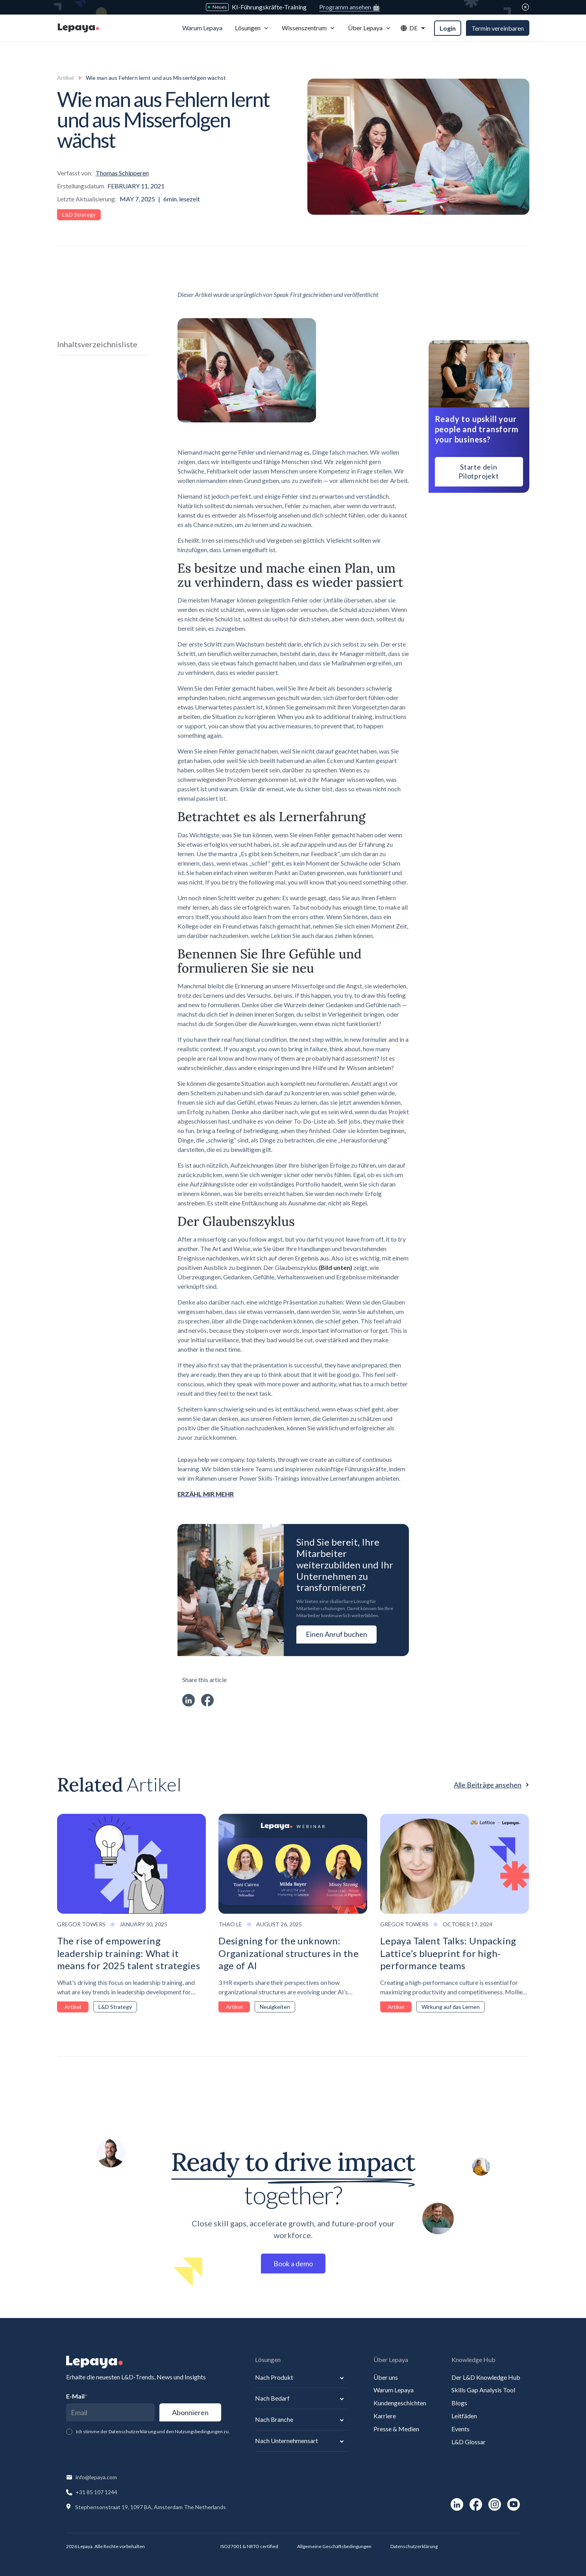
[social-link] (457, 2504)
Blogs (459, 2402)
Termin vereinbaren (497, 28)
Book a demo (293, 2268)
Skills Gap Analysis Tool (483, 2390)
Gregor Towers (81, 1924)
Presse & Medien (396, 2428)
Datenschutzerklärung (414, 2546)
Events (460, 2428)
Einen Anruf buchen (336, 1634)
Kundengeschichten (399, 2402)
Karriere (384, 2415)
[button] (252, 28)
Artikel (65, 77)
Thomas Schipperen (122, 173)
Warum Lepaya (393, 2390)
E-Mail (76, 2396)
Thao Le (230, 1924)
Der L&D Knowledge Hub (485, 2377)
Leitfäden (464, 2415)
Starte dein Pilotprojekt (478, 471)
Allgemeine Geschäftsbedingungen (334, 2546)
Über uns (385, 2377)
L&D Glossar (468, 2441)
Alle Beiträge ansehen (487, 1784)
